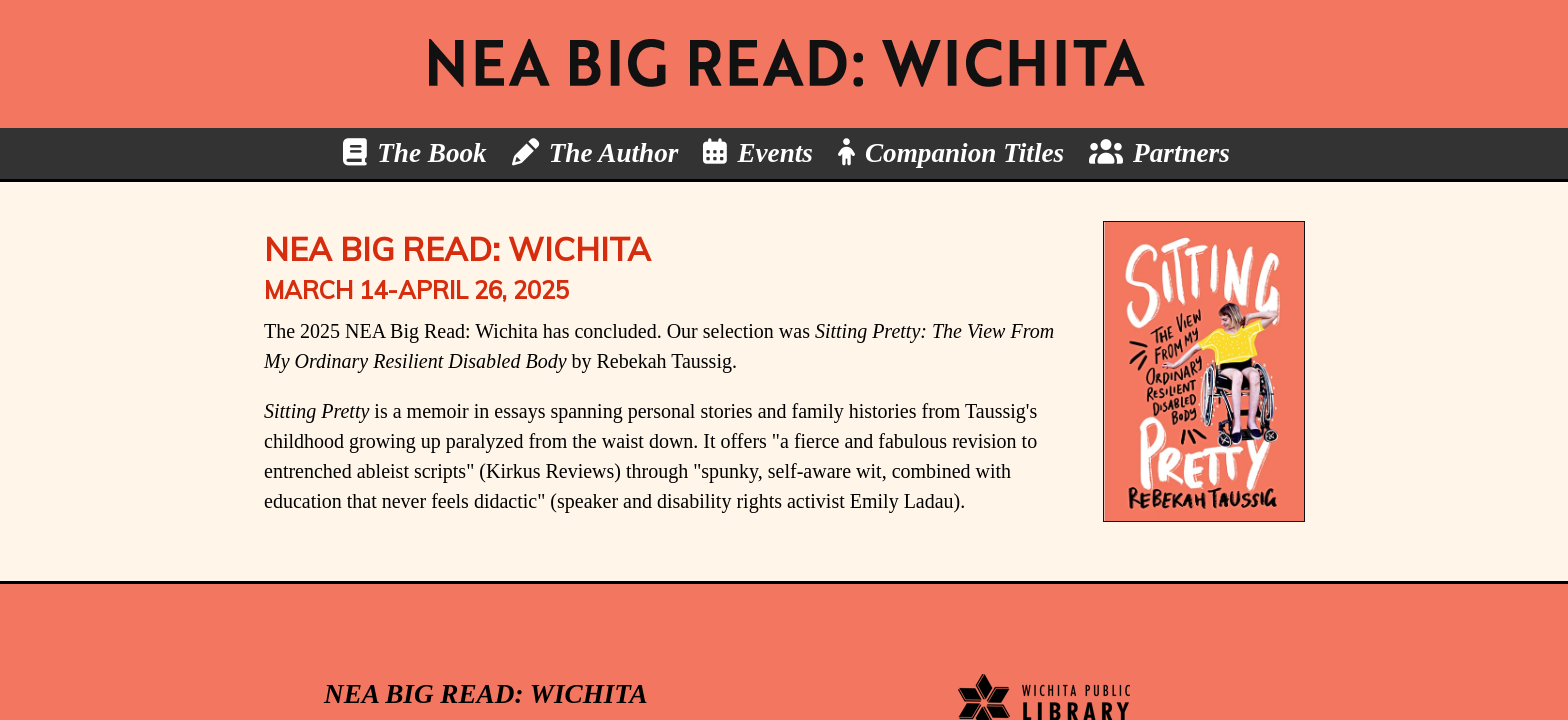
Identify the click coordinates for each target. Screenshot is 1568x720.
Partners (1181, 153)
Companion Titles (964, 153)
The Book (432, 153)
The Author (614, 153)
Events (775, 153)
